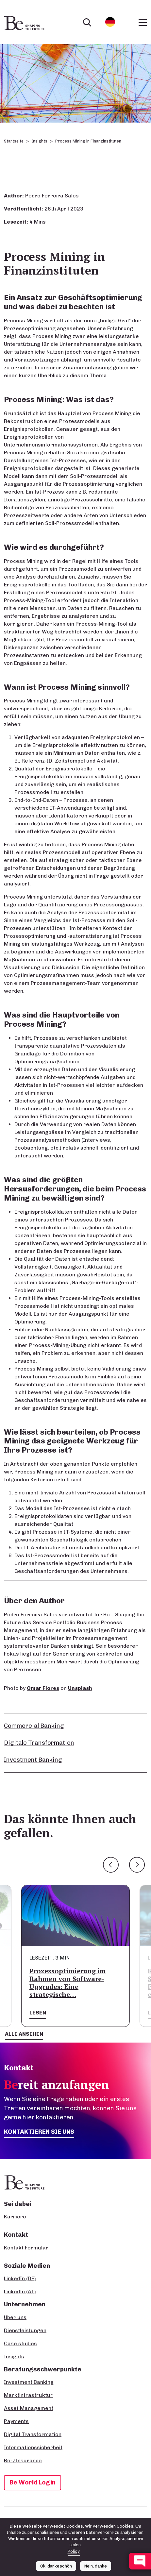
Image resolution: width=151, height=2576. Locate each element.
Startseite (14, 141)
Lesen (37, 2013)
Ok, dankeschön (56, 2566)
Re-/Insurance (23, 2460)
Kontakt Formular (26, 2248)
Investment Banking (33, 1759)
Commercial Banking (34, 1725)
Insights (39, 141)
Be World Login (32, 2482)
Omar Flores (43, 1688)
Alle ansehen (24, 2034)
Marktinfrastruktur (28, 2395)
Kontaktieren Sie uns (39, 2131)
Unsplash (80, 1688)
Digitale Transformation (39, 1742)
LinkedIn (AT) (20, 2291)
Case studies (20, 2343)
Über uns (15, 2317)
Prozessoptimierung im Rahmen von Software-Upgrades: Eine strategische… (67, 1982)
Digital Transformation (32, 2434)
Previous (111, 1865)
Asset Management (28, 2408)
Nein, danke (95, 2566)
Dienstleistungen (25, 2330)
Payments (16, 2421)
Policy (74, 2551)
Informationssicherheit (33, 2447)
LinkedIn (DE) (20, 2278)
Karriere (15, 2217)
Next (137, 1865)
